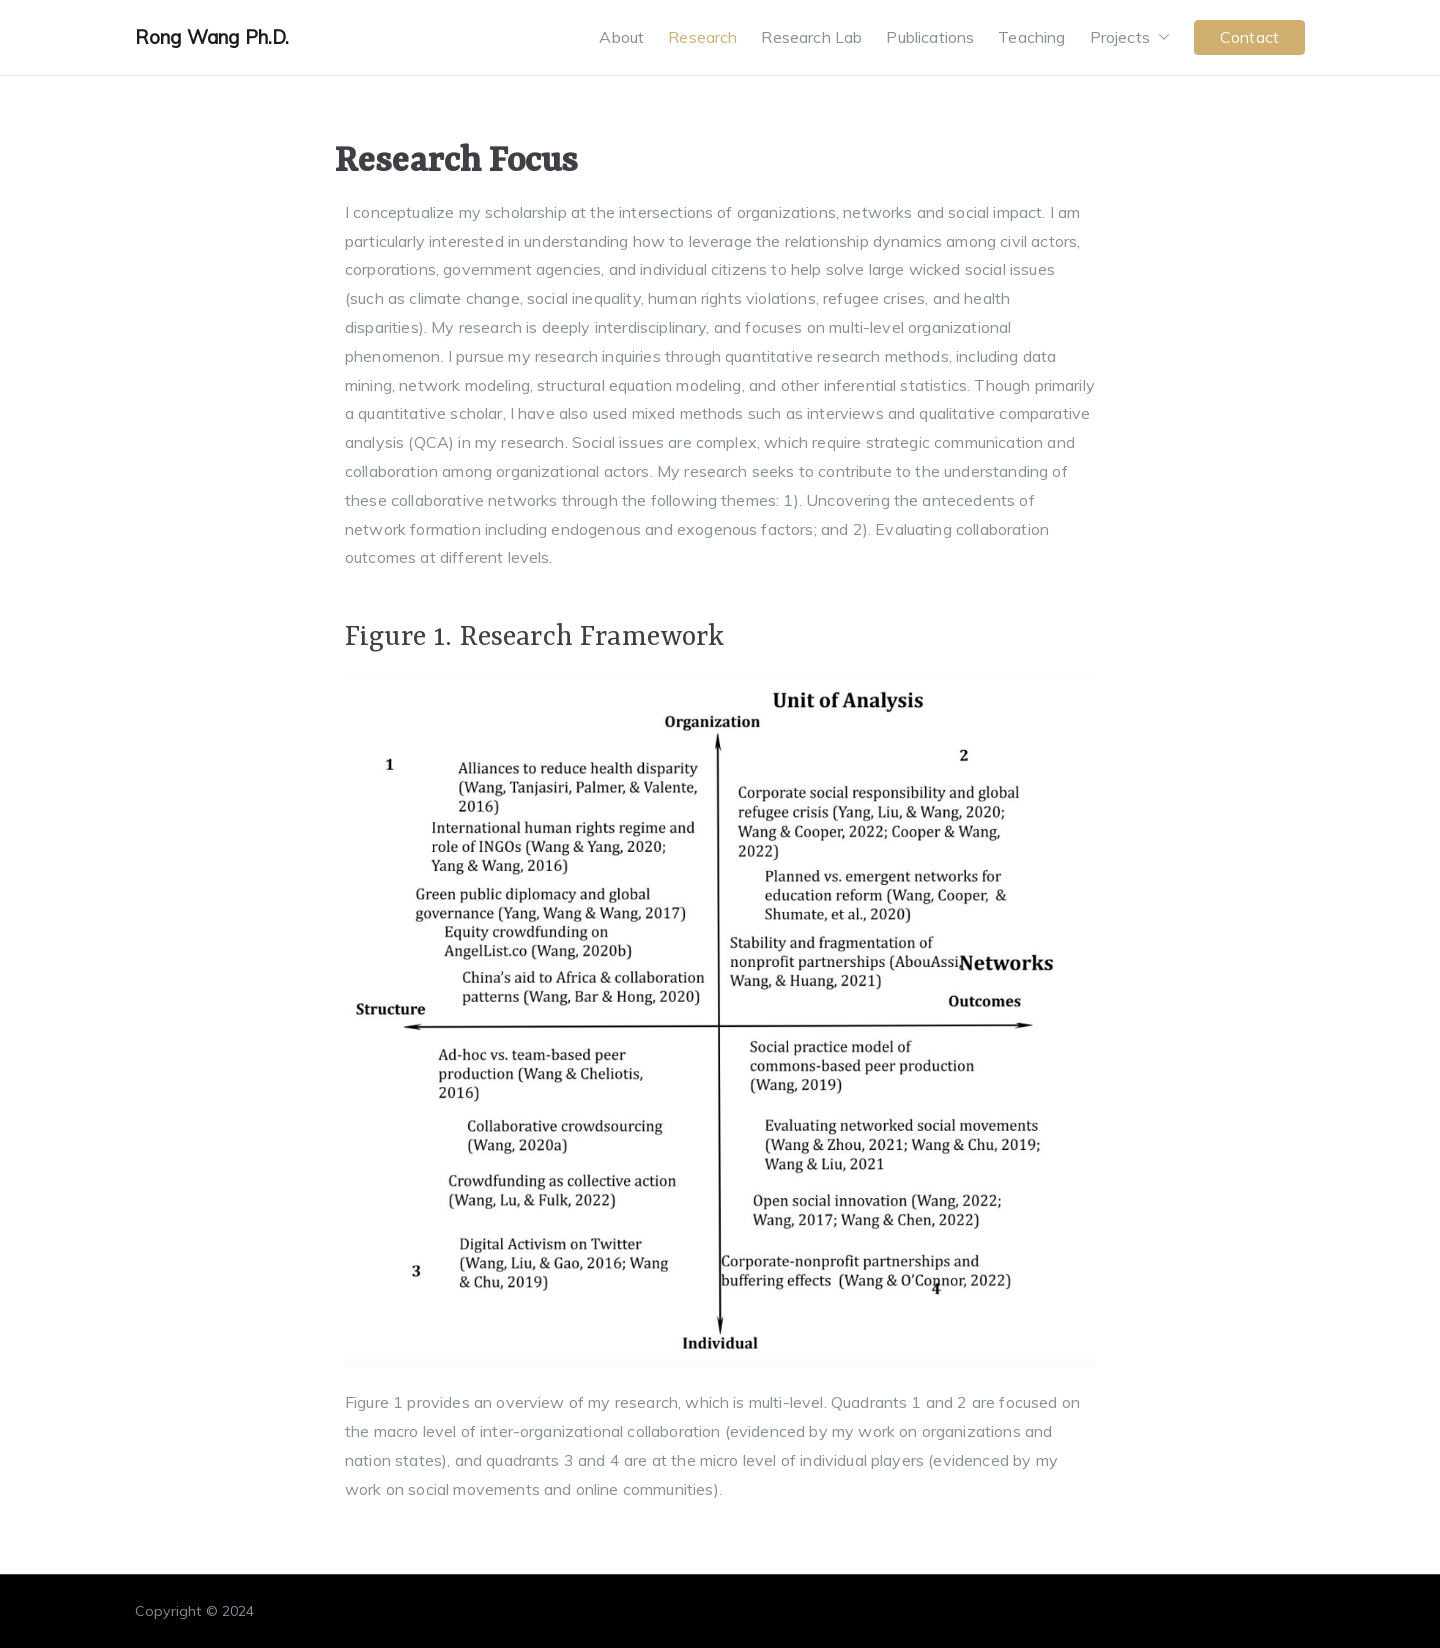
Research (702, 37)
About (621, 37)
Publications (930, 37)
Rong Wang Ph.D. (212, 37)
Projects (1130, 37)
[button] (1160, 37)
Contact (1249, 37)
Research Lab (811, 37)
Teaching (1031, 37)
